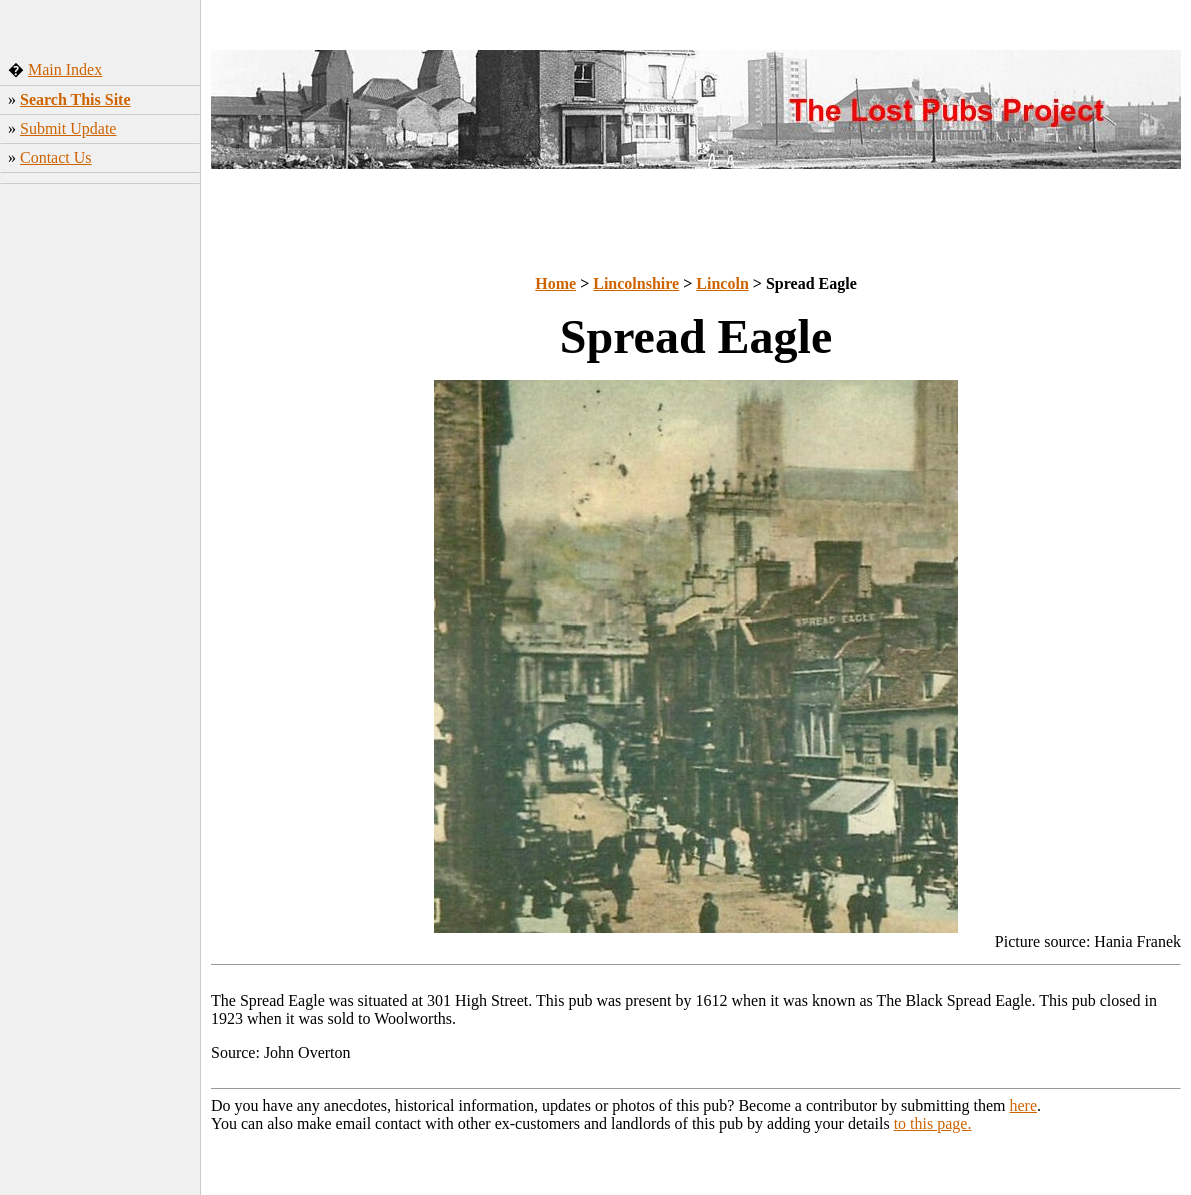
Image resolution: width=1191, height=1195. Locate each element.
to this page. (933, 1123)
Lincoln (722, 283)
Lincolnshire (636, 283)
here (1024, 1105)
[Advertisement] (100, 325)
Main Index (65, 69)
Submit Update (68, 128)
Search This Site (75, 99)
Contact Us (56, 157)
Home (555, 283)
